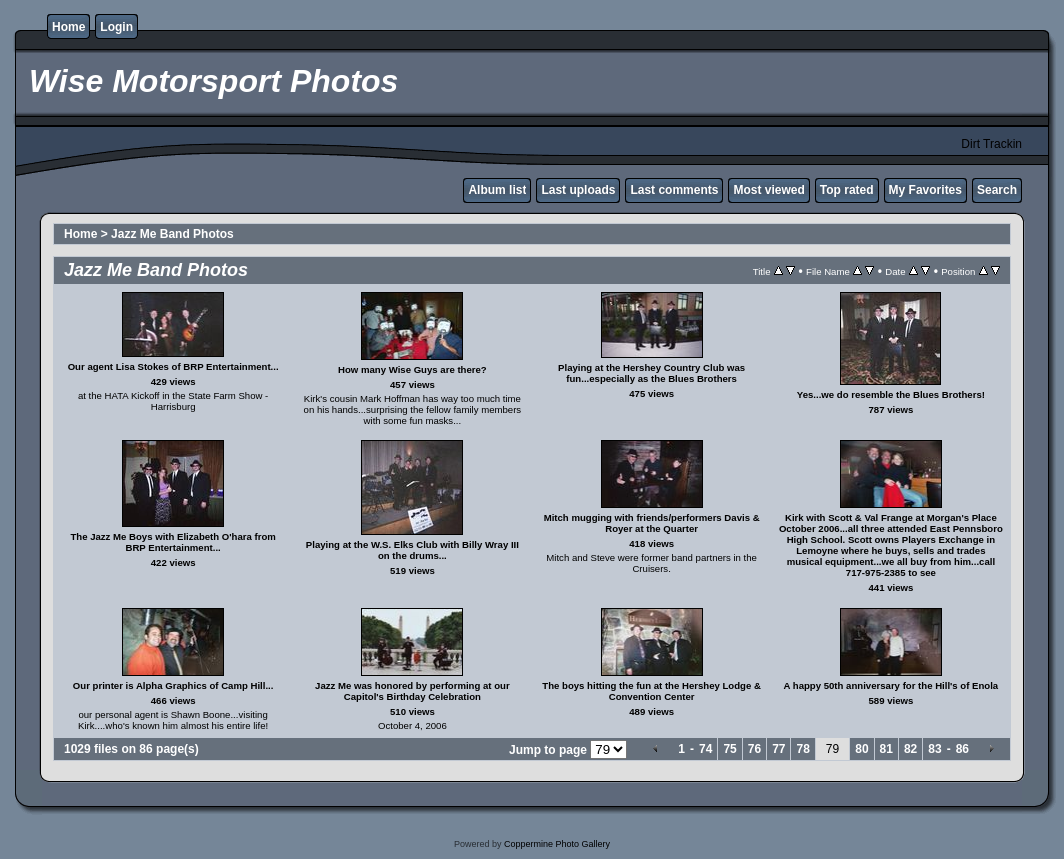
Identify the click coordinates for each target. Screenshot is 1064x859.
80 (861, 749)
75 (729, 749)
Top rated (847, 190)
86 (962, 749)
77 (778, 749)
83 (934, 749)
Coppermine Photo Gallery (557, 844)
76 (754, 749)
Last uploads (578, 190)
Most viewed (768, 190)
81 (886, 749)
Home (68, 27)
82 (910, 749)
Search (997, 190)
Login (116, 27)
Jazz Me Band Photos (172, 234)
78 (802, 749)
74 (705, 749)
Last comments (674, 190)
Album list (497, 190)
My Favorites (925, 190)
